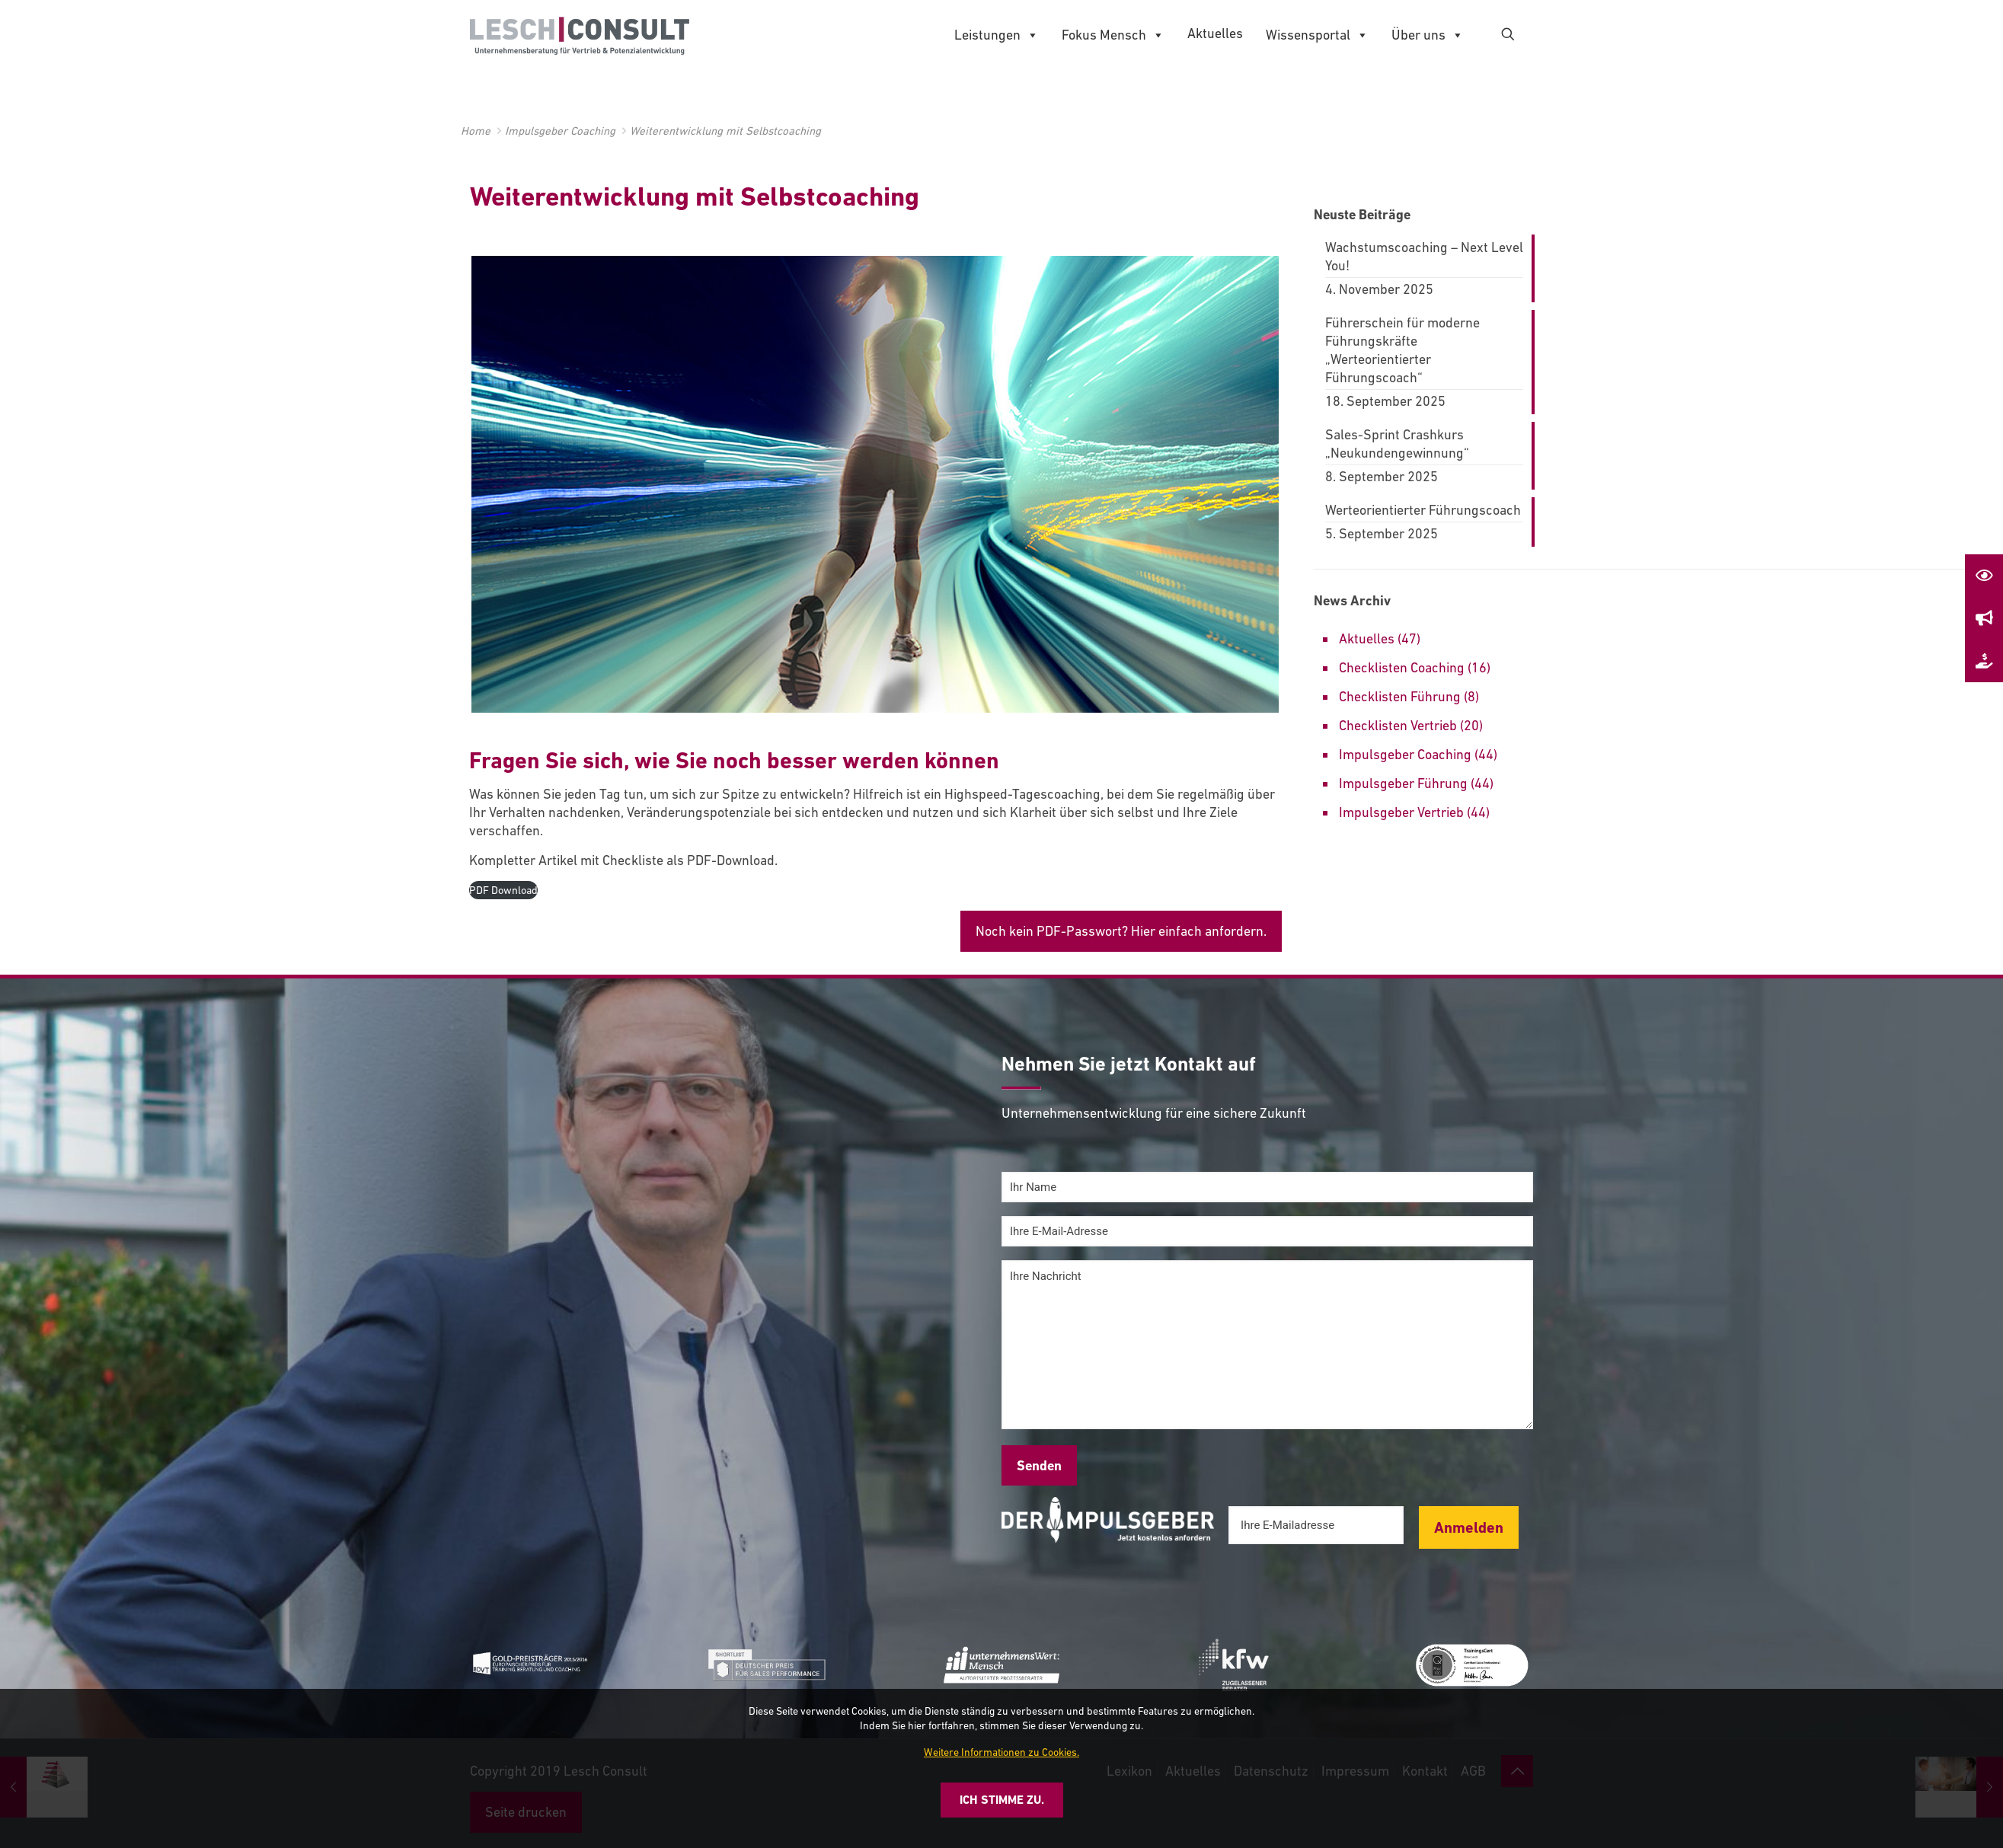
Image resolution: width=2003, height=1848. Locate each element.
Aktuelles (1215, 33)
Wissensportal (1317, 35)
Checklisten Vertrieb (1398, 725)
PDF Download (503, 890)
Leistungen (996, 35)
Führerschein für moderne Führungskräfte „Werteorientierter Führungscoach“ (1402, 349)
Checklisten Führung (1400, 696)
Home (475, 130)
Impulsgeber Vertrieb (1401, 812)
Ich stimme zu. (1002, 1799)
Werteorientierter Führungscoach (1423, 510)
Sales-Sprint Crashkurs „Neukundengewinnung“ (1397, 443)
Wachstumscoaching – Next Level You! (1424, 256)
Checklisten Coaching (1402, 667)
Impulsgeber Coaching (560, 130)
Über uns (1427, 35)
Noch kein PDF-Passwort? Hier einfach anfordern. (1121, 931)
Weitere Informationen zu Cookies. (1001, 1752)
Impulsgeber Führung (1403, 783)
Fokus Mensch (1113, 35)
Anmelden (1468, 1527)
